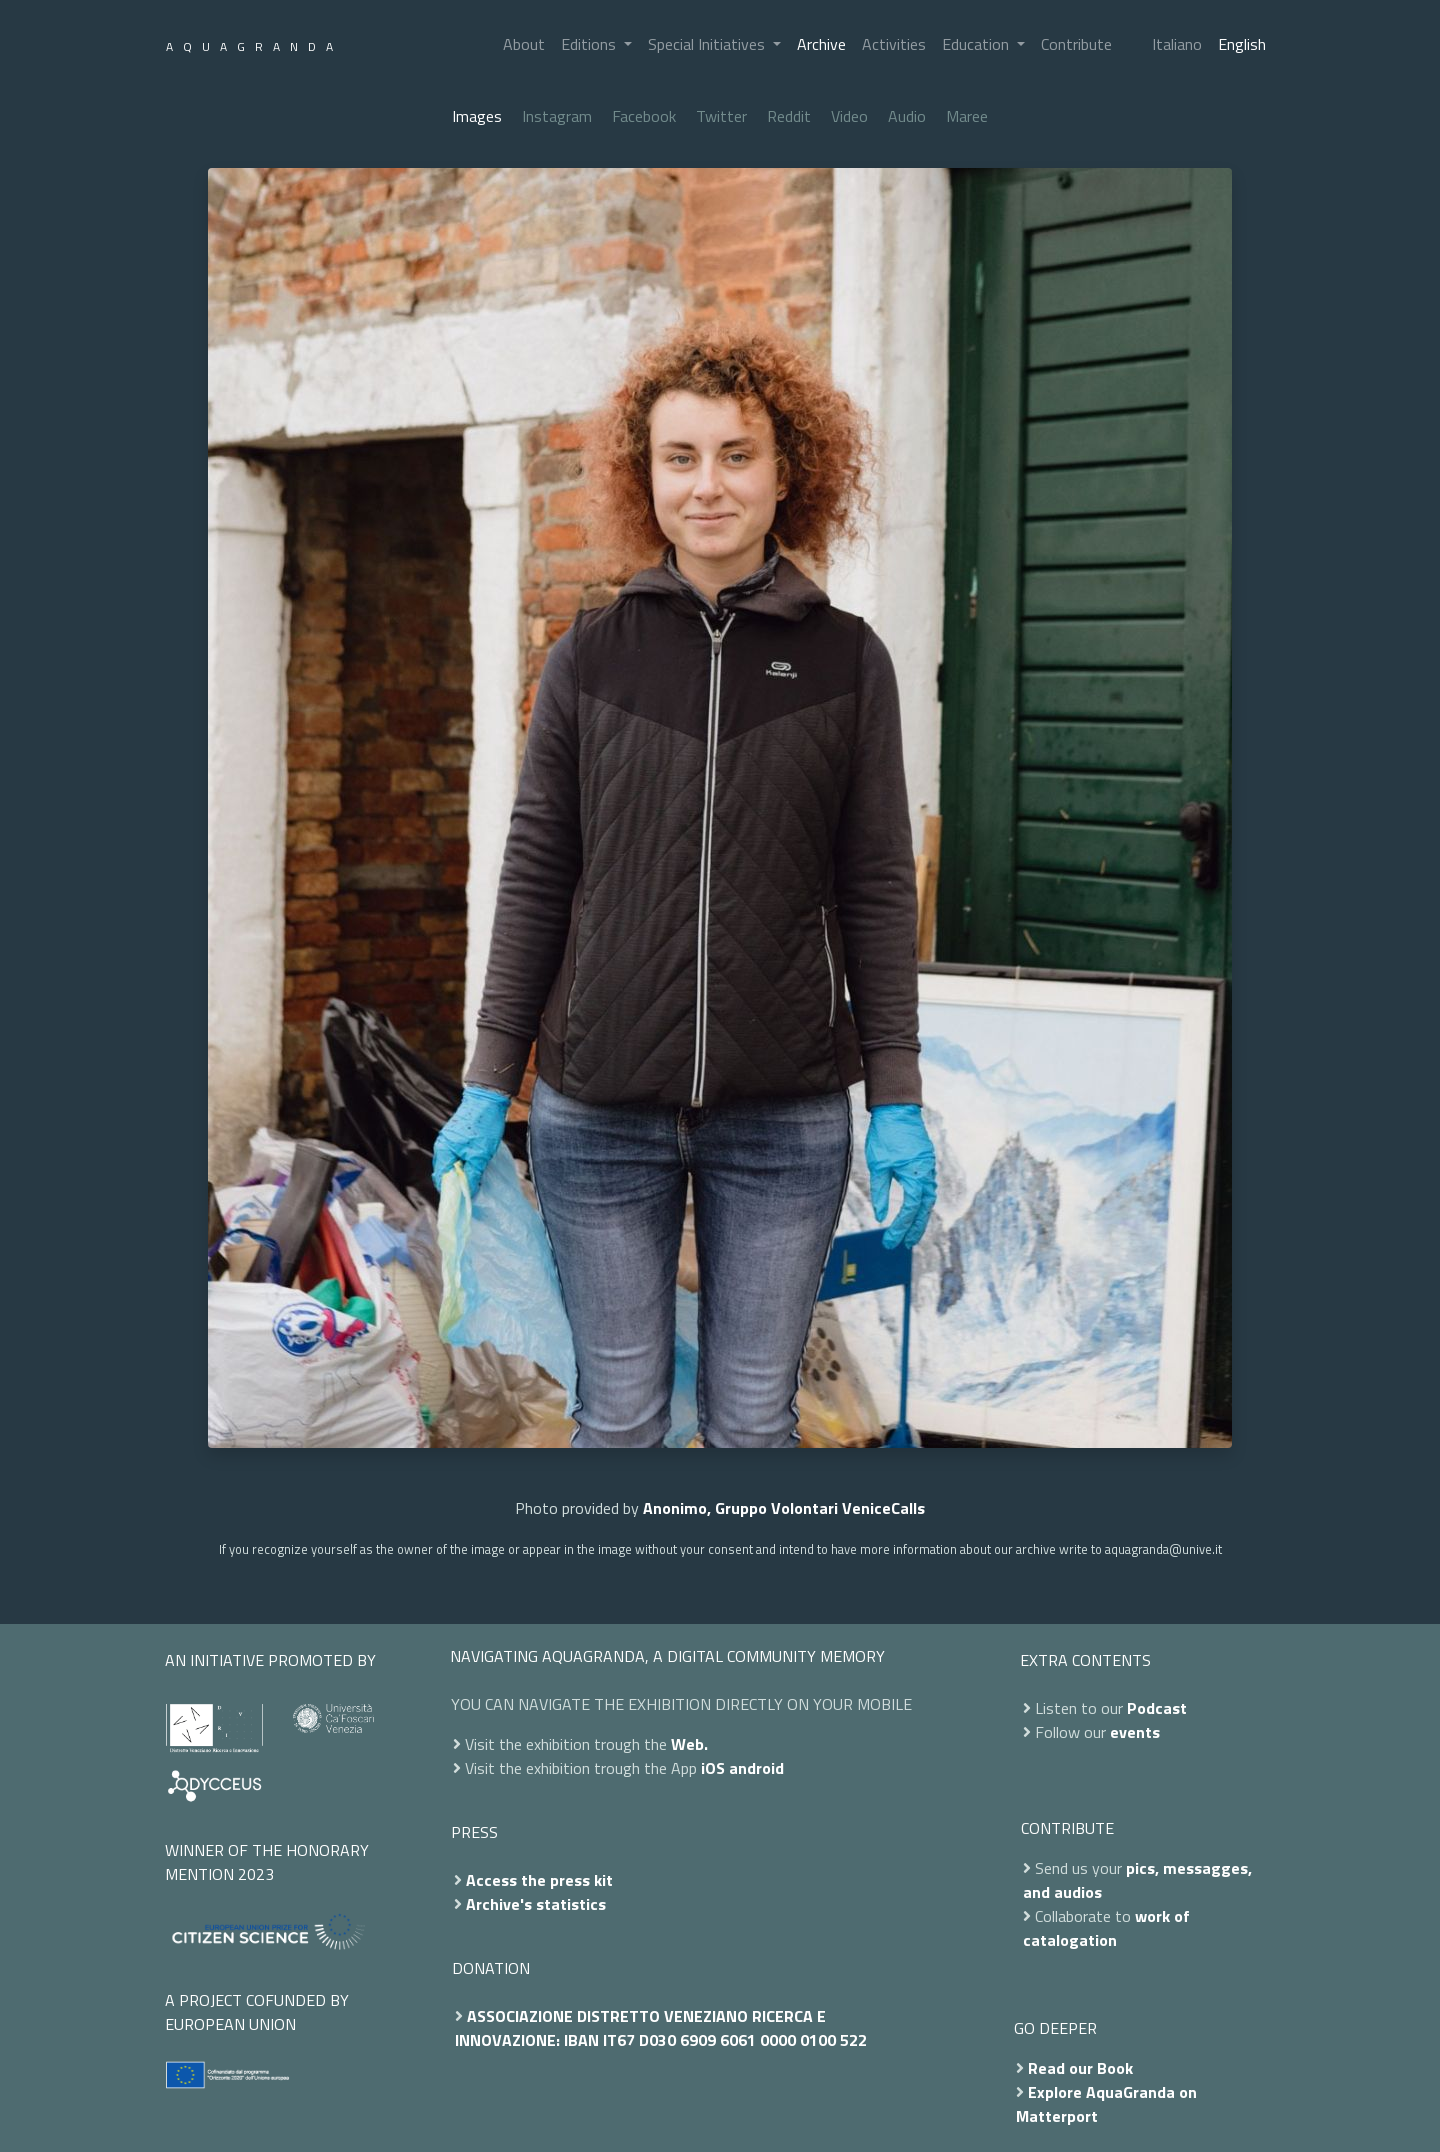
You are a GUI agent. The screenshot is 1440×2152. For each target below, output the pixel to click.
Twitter (721, 116)
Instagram (557, 116)
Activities (894, 44)
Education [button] (977, 44)
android (756, 1768)
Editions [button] (590, 44)
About (524, 44)
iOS (713, 1768)
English (1242, 44)
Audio (907, 116)
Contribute (1076, 44)
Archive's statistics (536, 1904)
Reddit (789, 116)
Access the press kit (539, 1880)
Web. (689, 1744)
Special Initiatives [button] (708, 44)
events (1135, 1732)
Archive (821, 44)
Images (477, 116)
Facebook (644, 116)
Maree (967, 116)
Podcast (1157, 1708)
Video (849, 116)
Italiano (1177, 44)
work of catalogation (1106, 1928)
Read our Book (1080, 2068)
